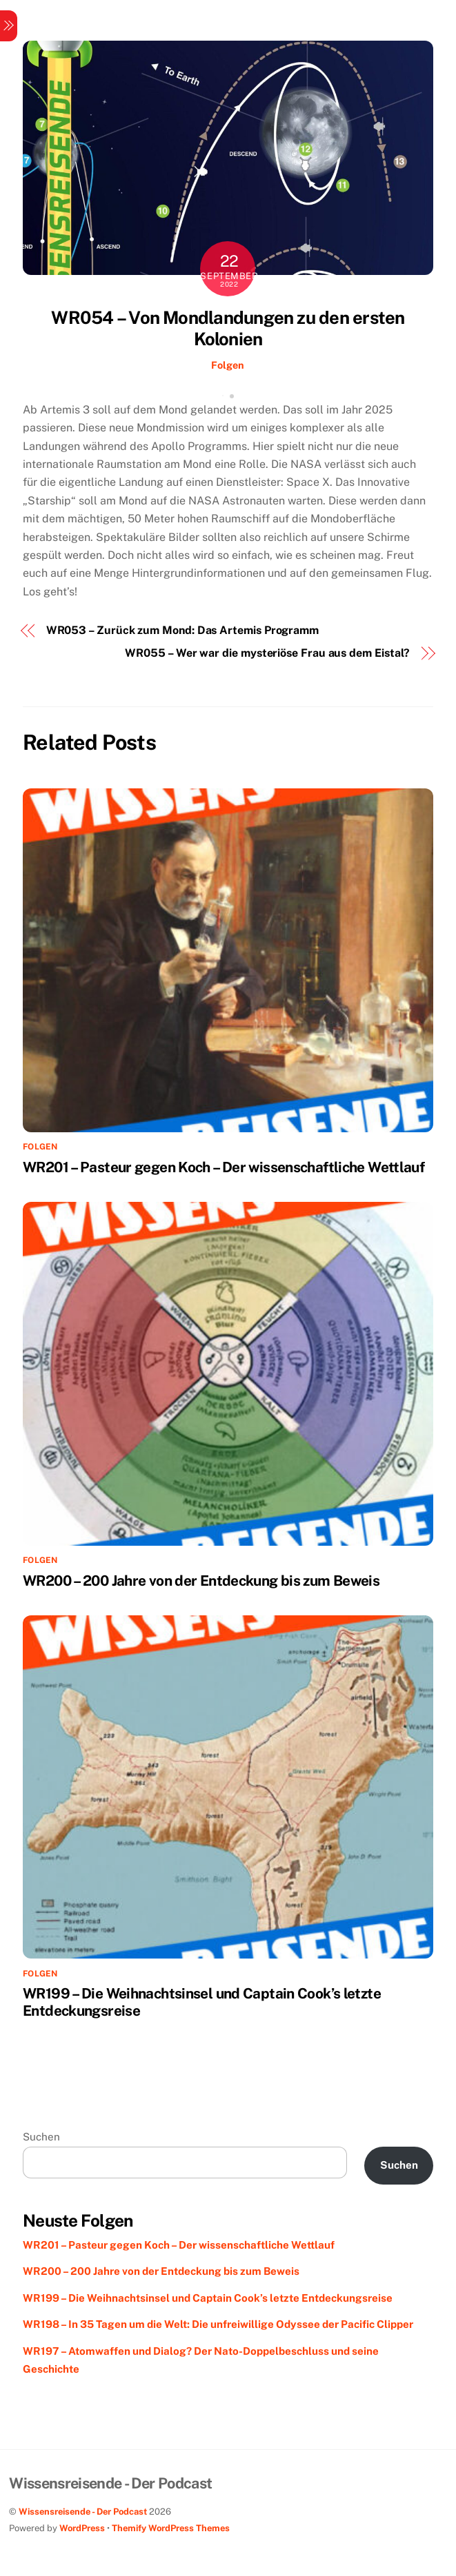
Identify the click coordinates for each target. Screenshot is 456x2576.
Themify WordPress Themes (171, 2528)
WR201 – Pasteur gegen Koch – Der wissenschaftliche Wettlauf (223, 1167)
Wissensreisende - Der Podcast (83, 2511)
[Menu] (8, 25)
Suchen (41, 2137)
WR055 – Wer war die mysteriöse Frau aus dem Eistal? (267, 653)
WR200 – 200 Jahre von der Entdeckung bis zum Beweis (201, 1580)
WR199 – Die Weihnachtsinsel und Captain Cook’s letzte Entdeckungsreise (208, 2298)
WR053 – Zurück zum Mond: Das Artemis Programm (182, 630)
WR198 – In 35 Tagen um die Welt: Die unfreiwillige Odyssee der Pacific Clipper (218, 2324)
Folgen (227, 365)
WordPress (82, 2528)
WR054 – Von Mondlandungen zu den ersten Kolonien (227, 328)
